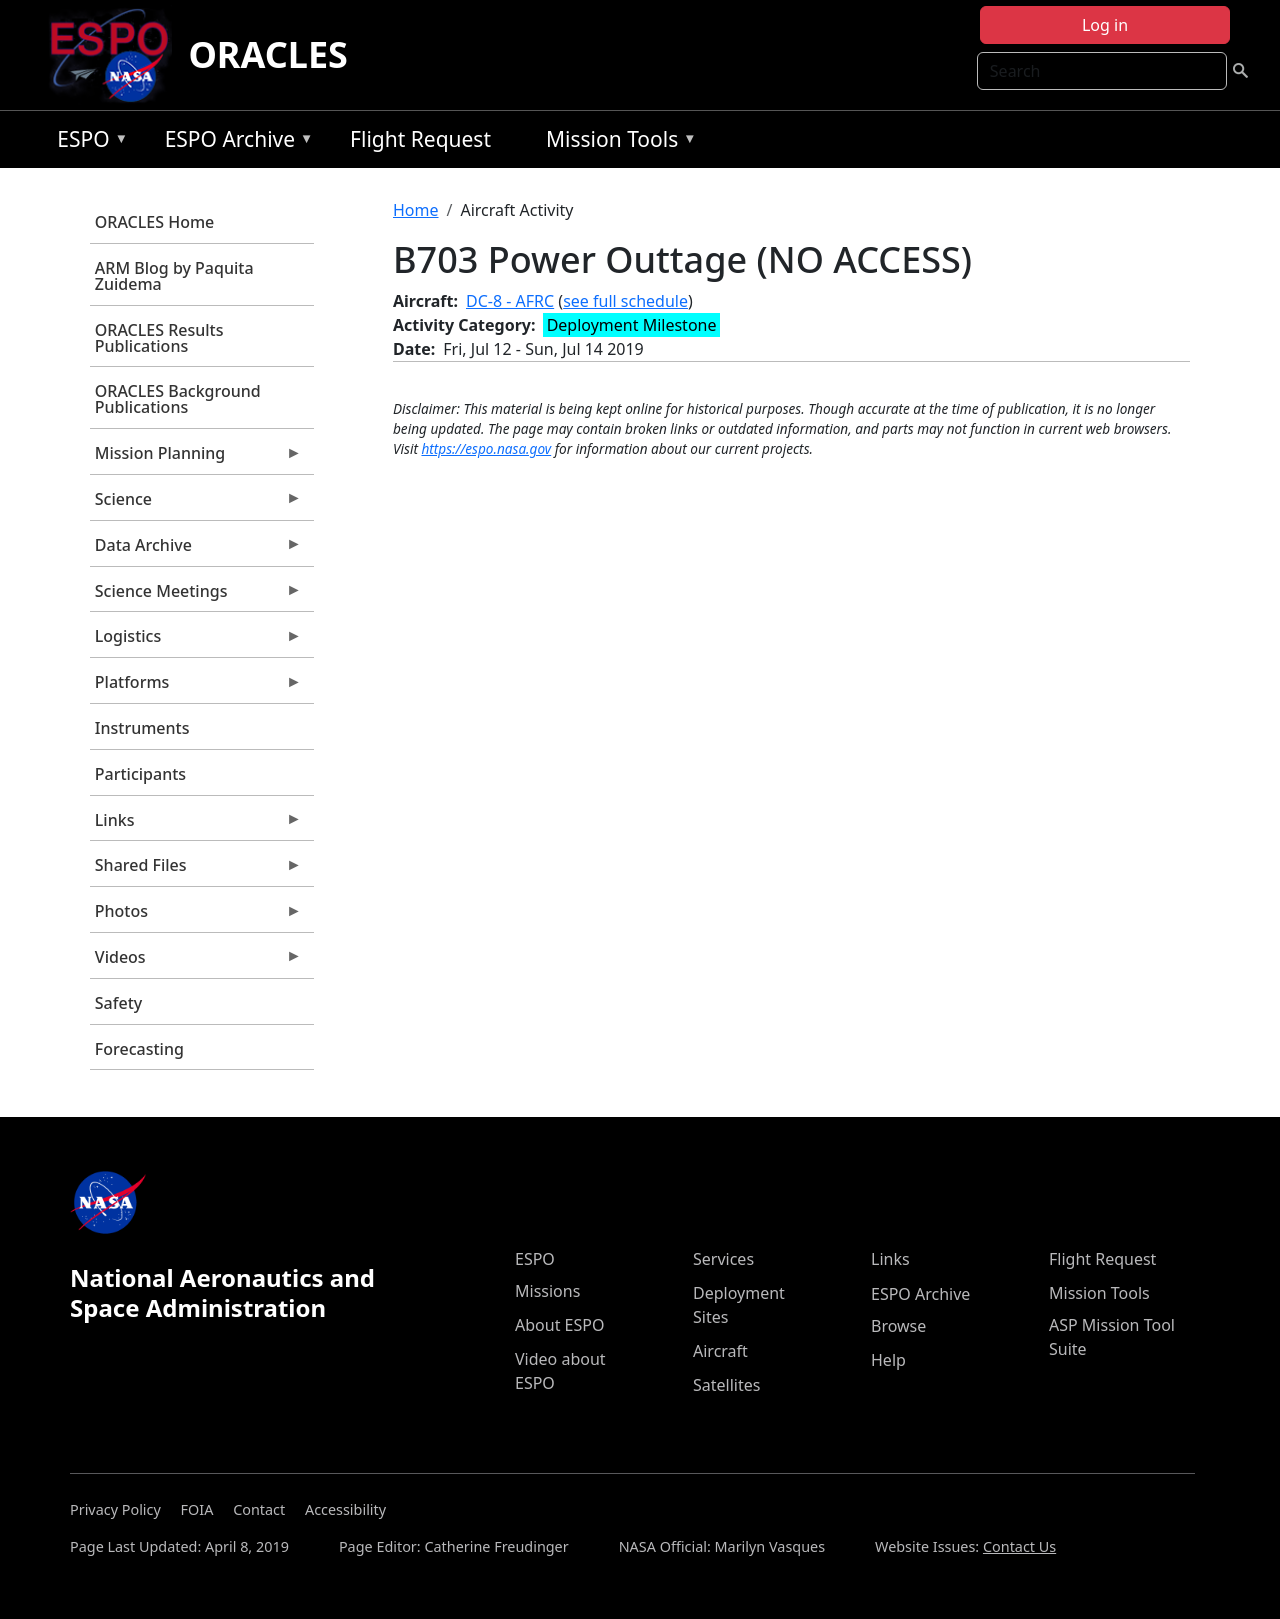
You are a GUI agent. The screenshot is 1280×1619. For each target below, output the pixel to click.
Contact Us (1019, 1546)
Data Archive (196, 550)
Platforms (196, 687)
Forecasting (139, 1049)
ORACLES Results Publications (159, 338)
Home (416, 210)
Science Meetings (196, 596)
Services (723, 1259)
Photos (196, 916)
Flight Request (420, 139)
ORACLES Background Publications (178, 399)
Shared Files (196, 870)
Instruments (142, 728)
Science (196, 504)
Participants (140, 774)
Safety (118, 1003)
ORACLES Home (154, 222)
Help (888, 1360)
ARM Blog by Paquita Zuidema (174, 276)
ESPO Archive (234, 142)
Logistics (196, 641)
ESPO (87, 142)
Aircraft (720, 1351)
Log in (1105, 25)
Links (196, 825)
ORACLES (268, 54)
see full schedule (625, 301)
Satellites (726, 1385)
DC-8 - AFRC (510, 301)
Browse (898, 1326)
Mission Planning (196, 458)
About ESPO (559, 1325)
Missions (547, 1291)
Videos (196, 962)
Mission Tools (616, 142)
